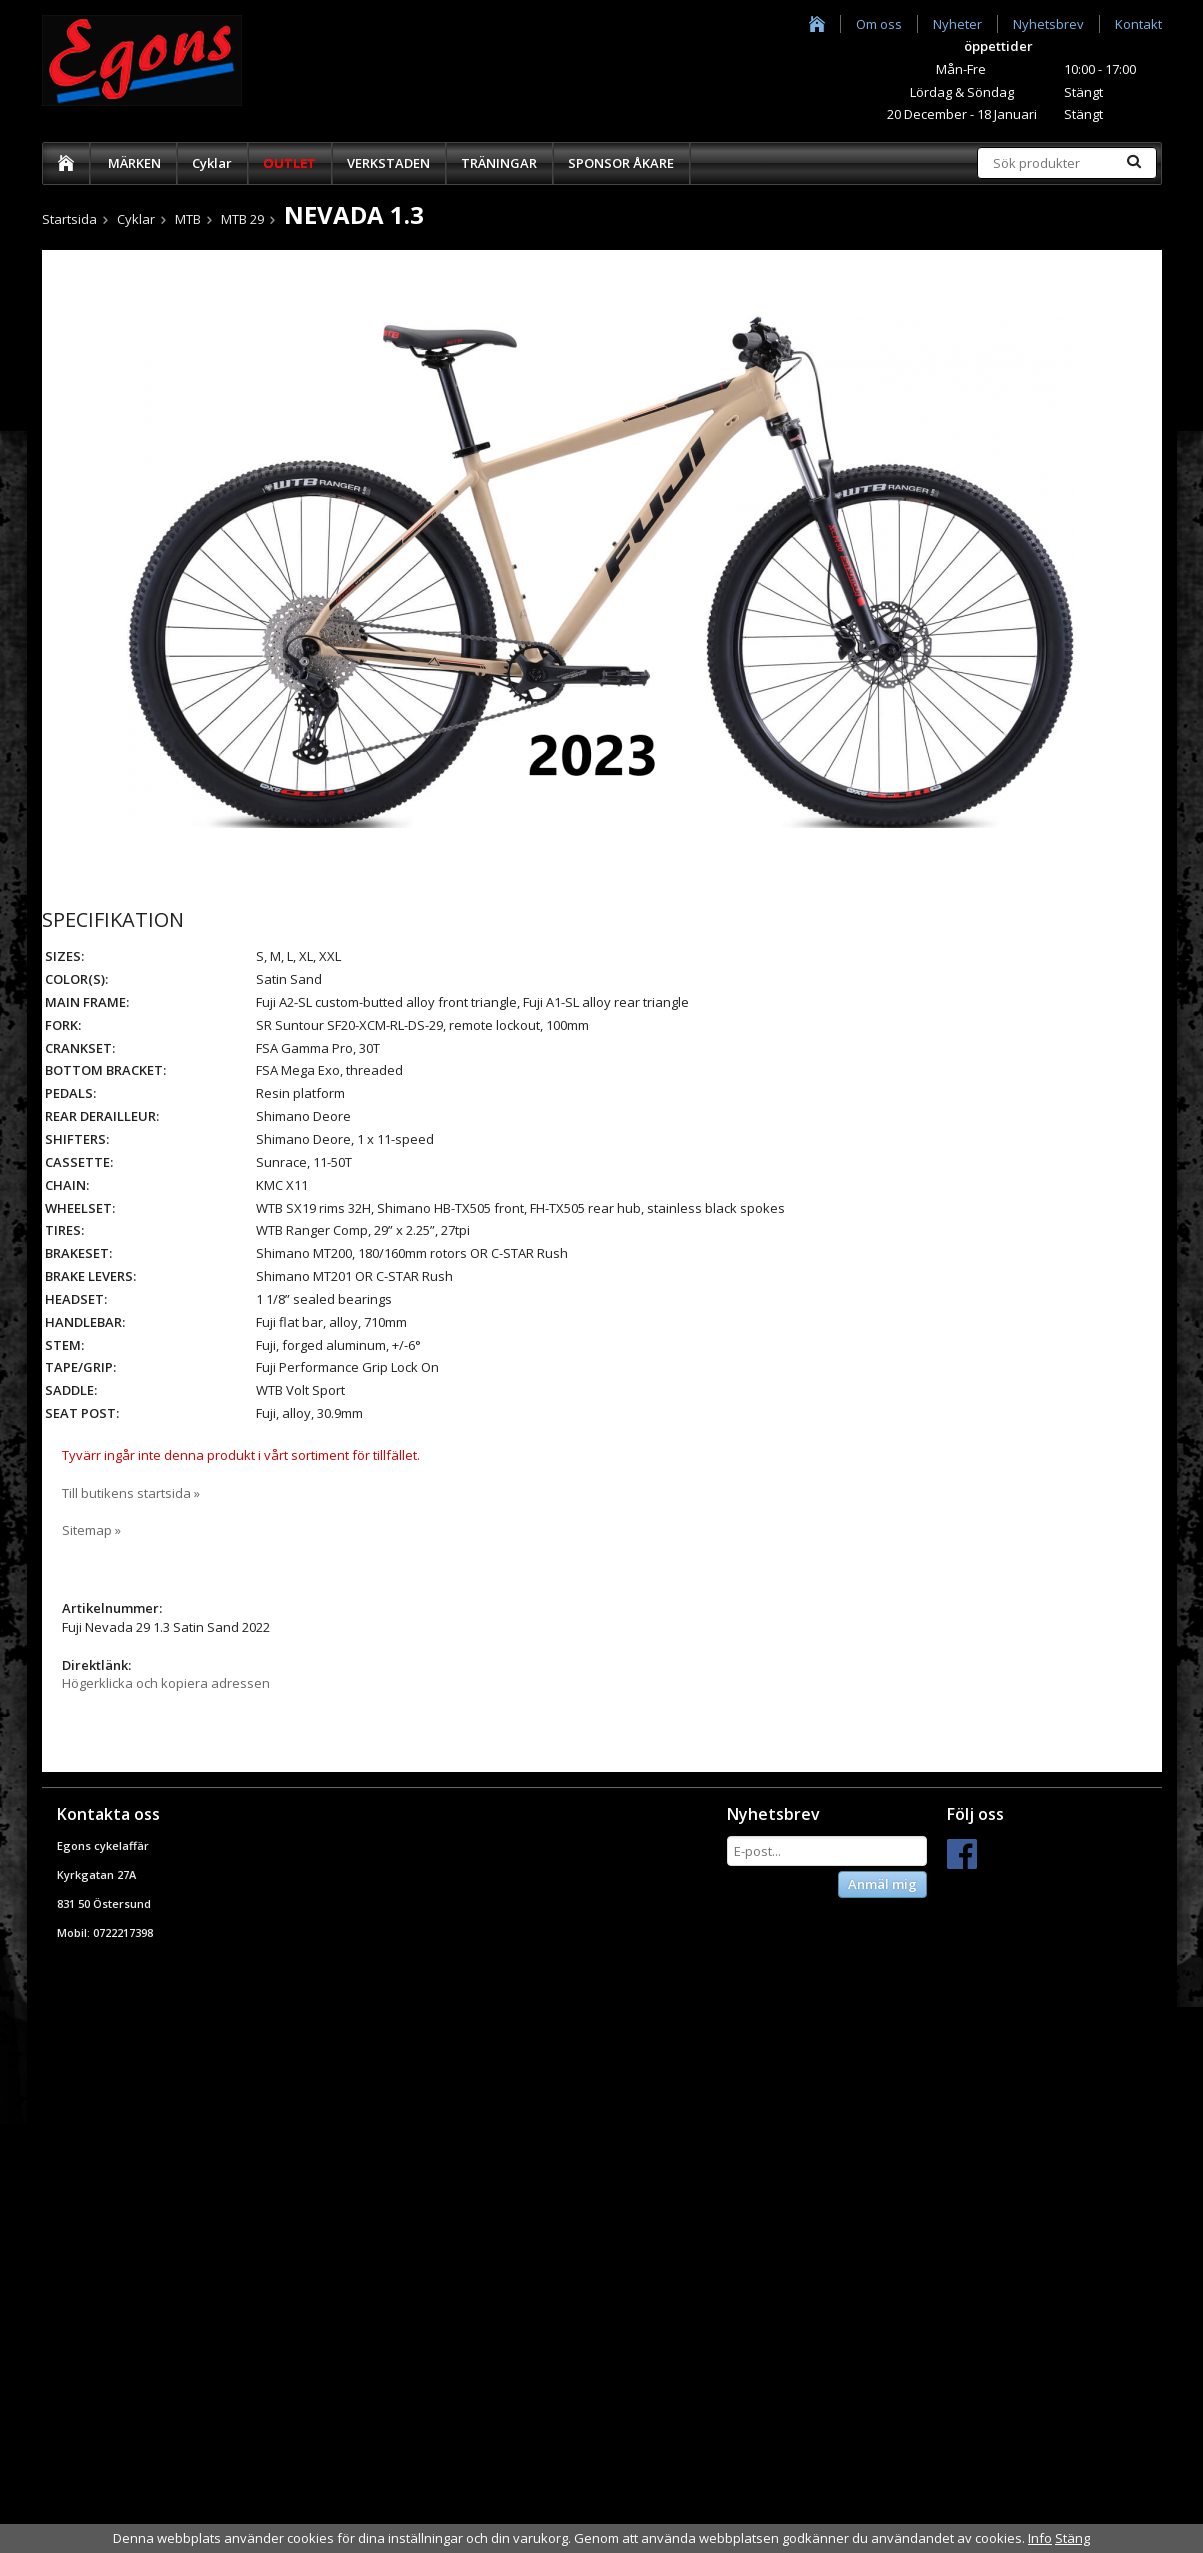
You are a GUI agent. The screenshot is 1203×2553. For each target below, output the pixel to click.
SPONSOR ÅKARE (621, 163)
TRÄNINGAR (499, 163)
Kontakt (1138, 24)
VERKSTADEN (388, 163)
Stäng (1072, 2538)
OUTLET (289, 163)
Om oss (879, 24)
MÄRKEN (134, 163)
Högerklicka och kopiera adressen (166, 1683)
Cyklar (212, 163)
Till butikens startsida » (131, 1493)
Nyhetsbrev (1048, 24)
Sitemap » (91, 1530)
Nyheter (957, 24)
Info (1040, 2538)
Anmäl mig (882, 1884)
